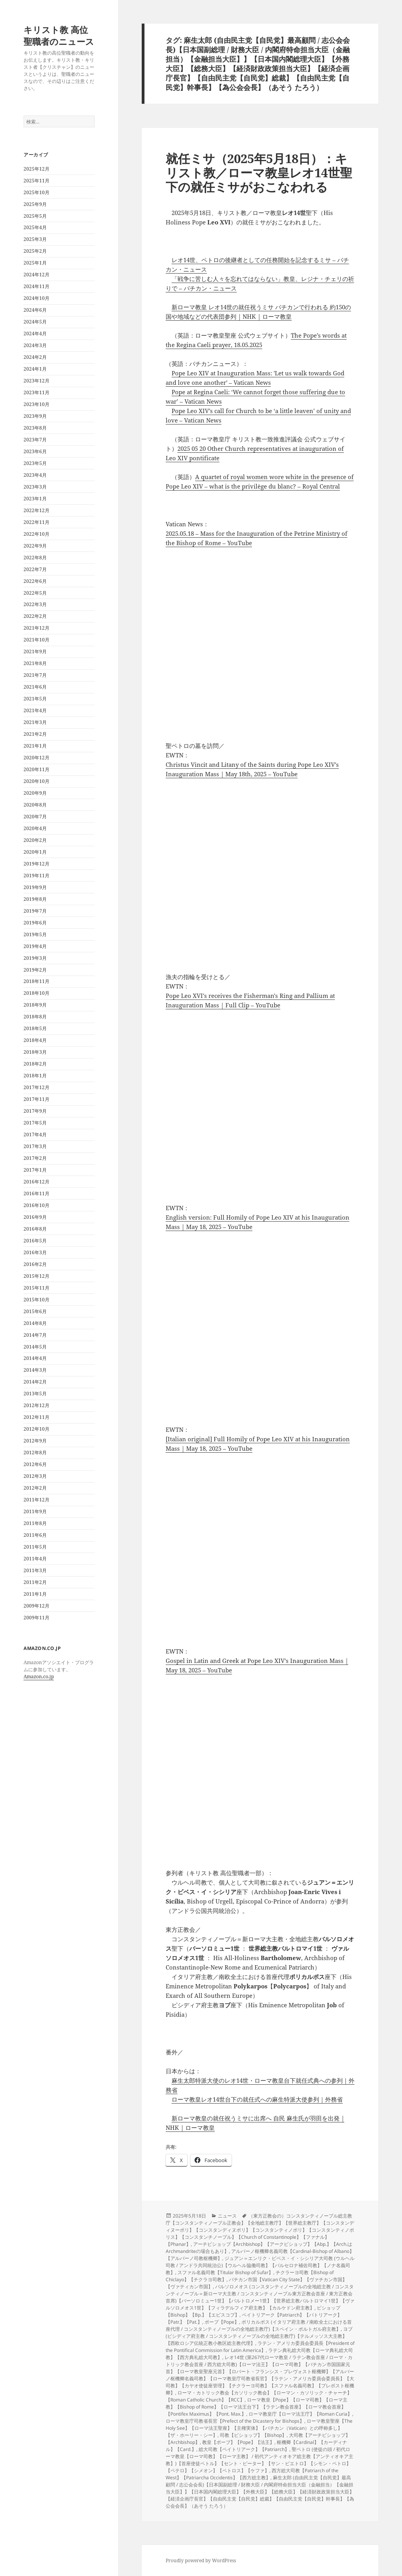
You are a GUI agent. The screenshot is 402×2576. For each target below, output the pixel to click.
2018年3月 (35, 1052)
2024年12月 (36, 274)
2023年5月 (35, 463)
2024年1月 (35, 369)
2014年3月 (35, 1370)
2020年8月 (35, 804)
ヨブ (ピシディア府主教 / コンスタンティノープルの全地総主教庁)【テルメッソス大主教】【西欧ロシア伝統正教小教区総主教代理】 (259, 2336)
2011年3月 (35, 1570)
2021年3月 (35, 722)
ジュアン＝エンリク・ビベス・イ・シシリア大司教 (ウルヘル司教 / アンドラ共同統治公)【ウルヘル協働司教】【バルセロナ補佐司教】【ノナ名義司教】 (260, 2265)
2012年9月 (35, 1440)
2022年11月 (36, 522)
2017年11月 (36, 1099)
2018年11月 (36, 981)
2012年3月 (35, 1476)
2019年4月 (35, 946)
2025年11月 (36, 180)
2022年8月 (35, 557)
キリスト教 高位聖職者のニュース (59, 35)
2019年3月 (35, 958)
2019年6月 (35, 922)
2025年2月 (35, 251)
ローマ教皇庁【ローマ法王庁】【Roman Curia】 (300, 2414)
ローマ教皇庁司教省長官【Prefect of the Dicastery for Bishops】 (235, 2421)
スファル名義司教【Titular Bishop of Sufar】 (225, 2272)
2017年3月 (35, 1146)
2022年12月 (36, 510)
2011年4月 (35, 1558)
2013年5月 (35, 1393)
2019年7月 (35, 911)
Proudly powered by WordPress (201, 2560)
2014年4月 (35, 1358)
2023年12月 (36, 380)
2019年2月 (35, 969)
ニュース (227, 2215)
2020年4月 (35, 828)
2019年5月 (35, 934)
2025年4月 (35, 227)
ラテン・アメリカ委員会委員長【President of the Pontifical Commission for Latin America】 (260, 2347)
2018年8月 (35, 1016)
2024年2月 (35, 357)
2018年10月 (36, 993)
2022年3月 (35, 604)
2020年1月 (35, 852)
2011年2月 (35, 1582)
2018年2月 (35, 1063)
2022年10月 (36, 534)
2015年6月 (35, 1311)
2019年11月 (36, 875)
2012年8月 (35, 1452)
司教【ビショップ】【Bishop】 (253, 2435)
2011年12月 (36, 1499)
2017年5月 (35, 1122)
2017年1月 (35, 1170)
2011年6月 (35, 1535)
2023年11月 (36, 392)
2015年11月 (36, 1287)
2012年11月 (36, 1417)
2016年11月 (36, 1193)
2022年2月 (35, 616)
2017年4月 (35, 1134)
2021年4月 (35, 710)
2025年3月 (35, 239)
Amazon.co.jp (39, 1676)
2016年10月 (36, 1205)
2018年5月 (35, 1028)
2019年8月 (35, 899)
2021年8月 (35, 663)
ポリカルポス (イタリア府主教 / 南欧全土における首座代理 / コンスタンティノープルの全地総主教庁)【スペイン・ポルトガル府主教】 (259, 2325)
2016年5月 (35, 1240)
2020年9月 (35, 793)
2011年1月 (35, 1594)
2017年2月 (35, 1158)
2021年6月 (35, 687)
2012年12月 (36, 1405)
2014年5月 (35, 1346)
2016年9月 (35, 1217)
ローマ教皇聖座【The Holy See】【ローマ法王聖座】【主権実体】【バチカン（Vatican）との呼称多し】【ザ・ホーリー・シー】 (259, 2428)
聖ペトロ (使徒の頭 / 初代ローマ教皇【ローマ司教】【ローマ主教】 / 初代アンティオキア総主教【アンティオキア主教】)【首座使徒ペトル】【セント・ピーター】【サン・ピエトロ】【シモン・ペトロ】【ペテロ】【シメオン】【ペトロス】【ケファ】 (259, 2460)
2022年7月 (35, 569)
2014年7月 (35, 1335)
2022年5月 (35, 593)
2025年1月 (35, 262)
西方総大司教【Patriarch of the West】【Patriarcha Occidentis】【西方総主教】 (252, 2474)
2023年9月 (35, 416)
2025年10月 (36, 192)
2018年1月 (35, 1075)
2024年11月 (36, 286)
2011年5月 (35, 1546)
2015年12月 (36, 1276)
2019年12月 (36, 863)
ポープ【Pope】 (222, 2322)
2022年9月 (35, 545)
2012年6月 (35, 1464)
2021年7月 (35, 675)
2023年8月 (35, 427)
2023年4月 (35, 475)
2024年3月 (35, 345)
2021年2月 (35, 734)
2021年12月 (36, 628)
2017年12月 (36, 1087)
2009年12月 (36, 1605)
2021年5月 (35, 698)
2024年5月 (35, 321)
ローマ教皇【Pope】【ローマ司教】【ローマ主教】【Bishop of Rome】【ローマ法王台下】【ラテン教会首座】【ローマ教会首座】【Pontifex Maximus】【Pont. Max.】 (256, 2406)
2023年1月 (35, 498)
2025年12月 (36, 168)
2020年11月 (36, 769)
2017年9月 (35, 1111)
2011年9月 (35, 1511)
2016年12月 (36, 1181)
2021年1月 (35, 745)
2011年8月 (35, 1523)
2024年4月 (35, 333)
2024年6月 (35, 310)
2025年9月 (35, 204)
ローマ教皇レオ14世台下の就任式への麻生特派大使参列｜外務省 (257, 2099)
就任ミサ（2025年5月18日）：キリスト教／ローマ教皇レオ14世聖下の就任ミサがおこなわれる (259, 172)
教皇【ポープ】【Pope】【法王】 (238, 2442)
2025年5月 (35, 216)
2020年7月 (35, 816)
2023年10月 (36, 404)
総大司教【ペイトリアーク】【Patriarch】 (244, 2449)
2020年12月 (36, 757)
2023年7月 (35, 439)
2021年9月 (35, 651)
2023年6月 (35, 451)
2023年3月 (35, 486)
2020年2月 (35, 840)
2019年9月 (35, 887)
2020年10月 (36, 781)
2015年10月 (36, 1299)
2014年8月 (35, 1323)
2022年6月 (35, 581)
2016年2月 (35, 1264)
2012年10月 (36, 1429)
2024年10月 (36, 298)
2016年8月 (35, 1229)
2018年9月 (35, 1004)
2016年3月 (35, 1252)
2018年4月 (35, 1040)
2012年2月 (35, 1488)
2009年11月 (36, 1617)
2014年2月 (35, 1381)
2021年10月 (36, 639)
